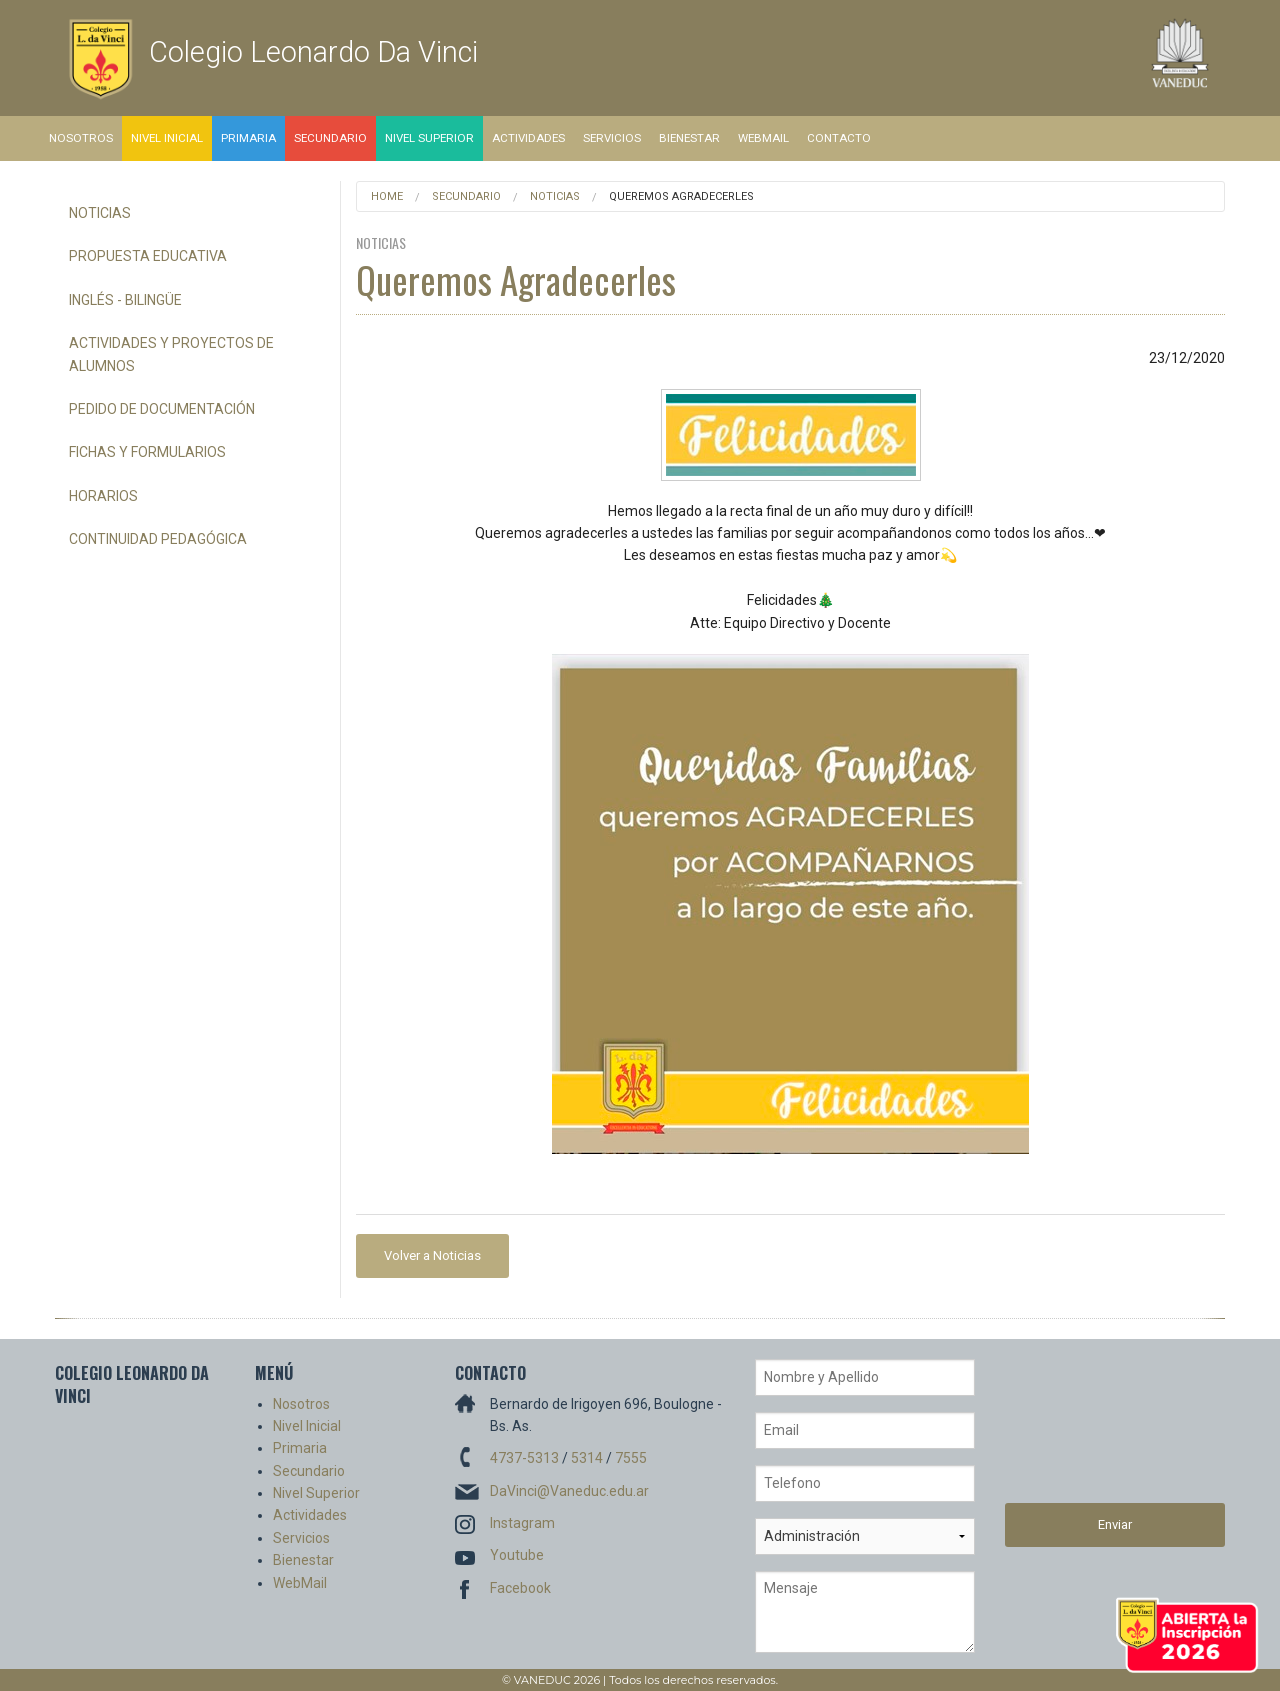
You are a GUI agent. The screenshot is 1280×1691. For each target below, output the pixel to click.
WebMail (763, 138)
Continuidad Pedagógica (158, 539)
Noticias (100, 213)
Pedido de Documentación (162, 409)
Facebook (520, 1588)
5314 (587, 1458)
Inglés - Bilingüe (125, 300)
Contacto (839, 138)
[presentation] (1087, 1431)
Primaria (248, 138)
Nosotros (81, 138)
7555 (631, 1458)
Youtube (517, 1555)
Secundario (330, 138)
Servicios (612, 138)
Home (387, 196)
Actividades (528, 138)
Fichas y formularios (147, 452)
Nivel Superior (429, 138)
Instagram (522, 1523)
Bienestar (689, 138)
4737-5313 (524, 1458)
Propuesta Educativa (148, 256)
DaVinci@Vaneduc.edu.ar (569, 1491)
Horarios (103, 496)
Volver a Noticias (432, 1255)
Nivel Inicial (167, 138)
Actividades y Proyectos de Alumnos (171, 354)
